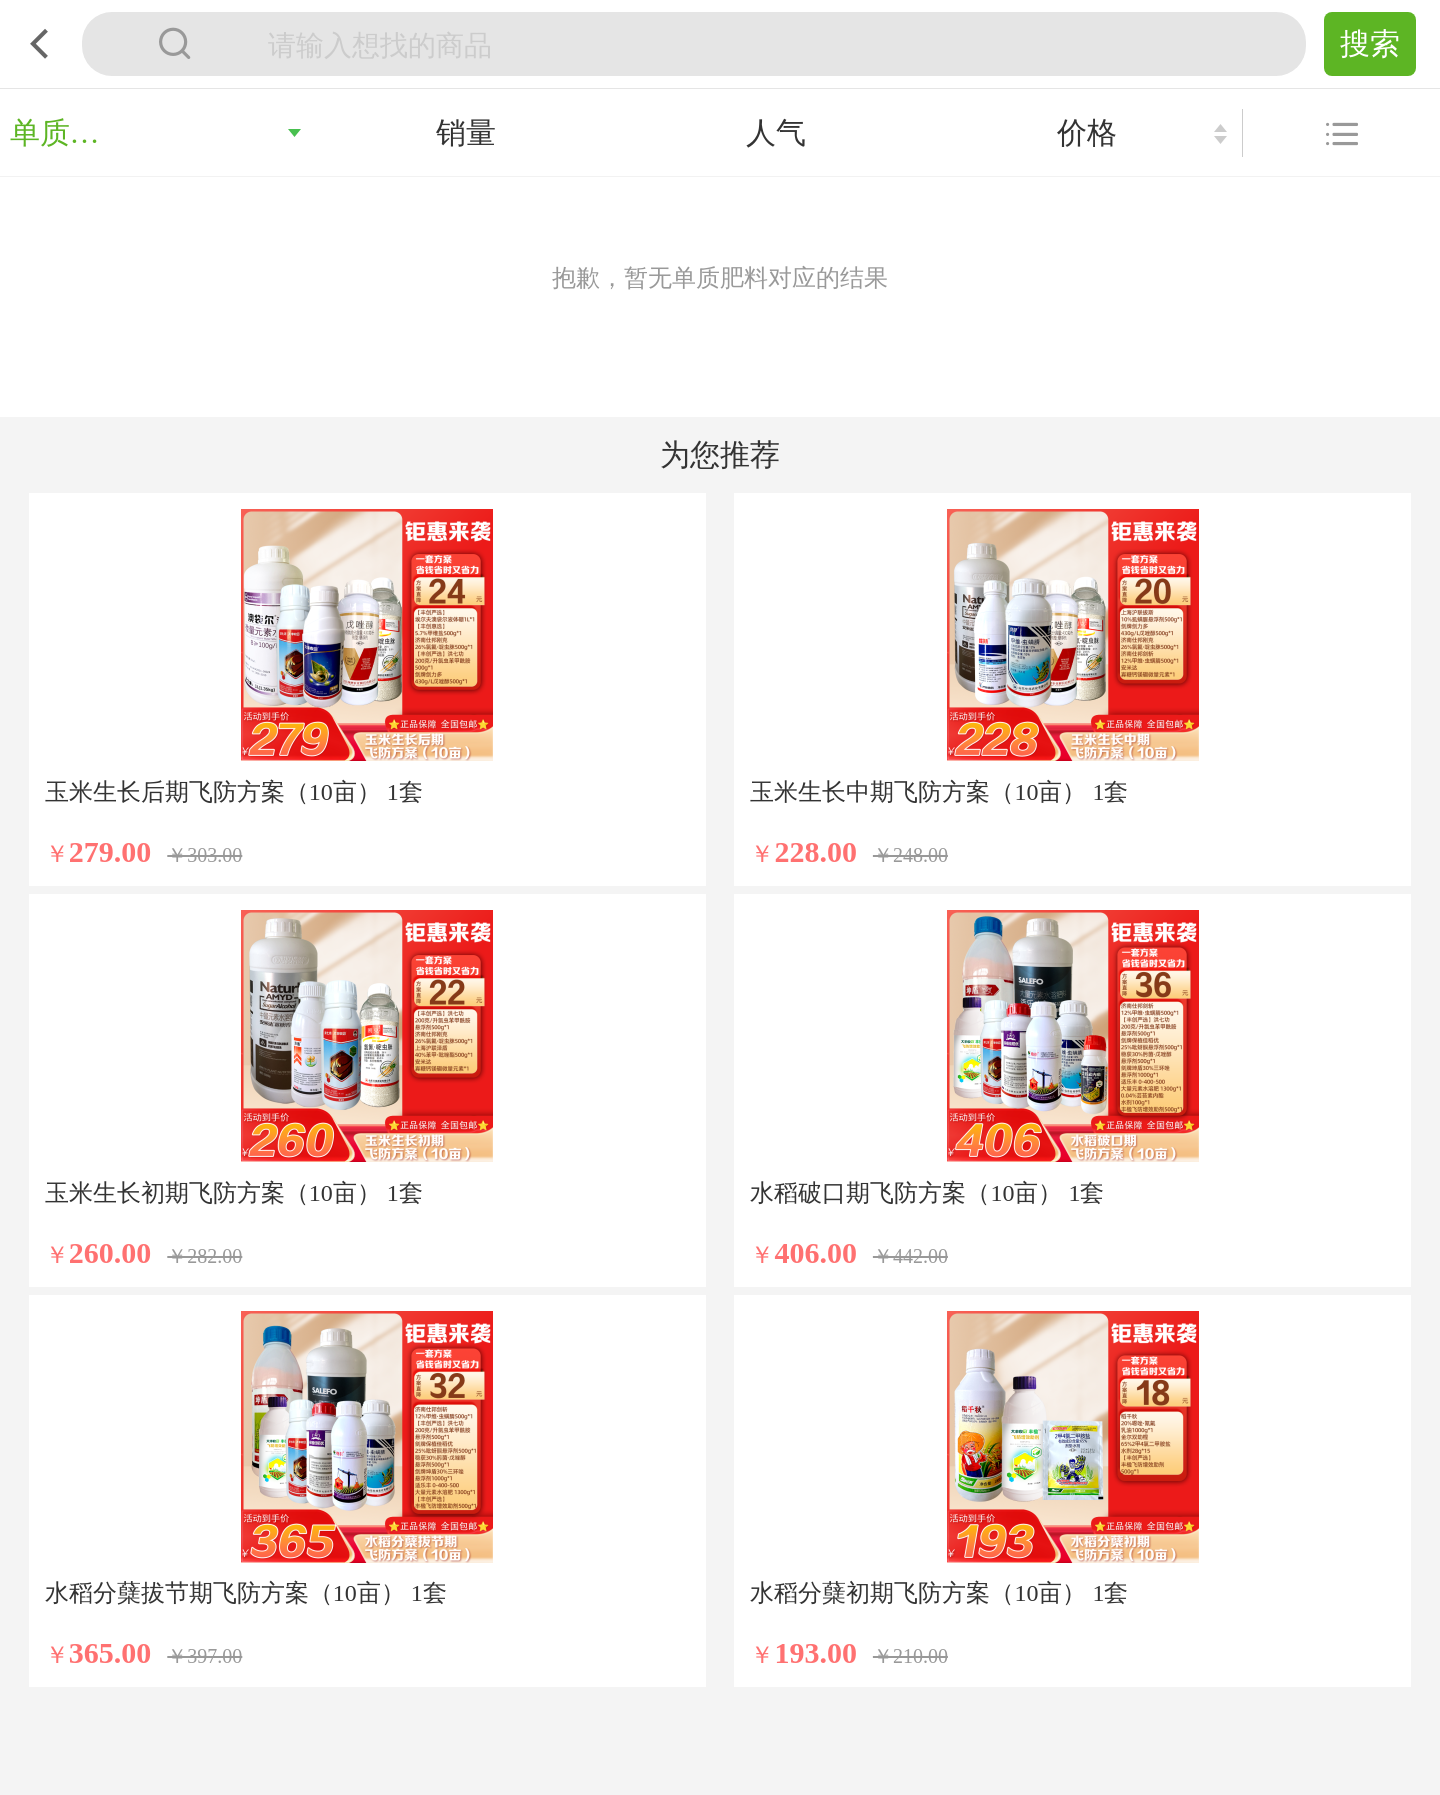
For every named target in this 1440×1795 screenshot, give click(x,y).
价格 (1087, 132)
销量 (466, 132)
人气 (776, 132)
